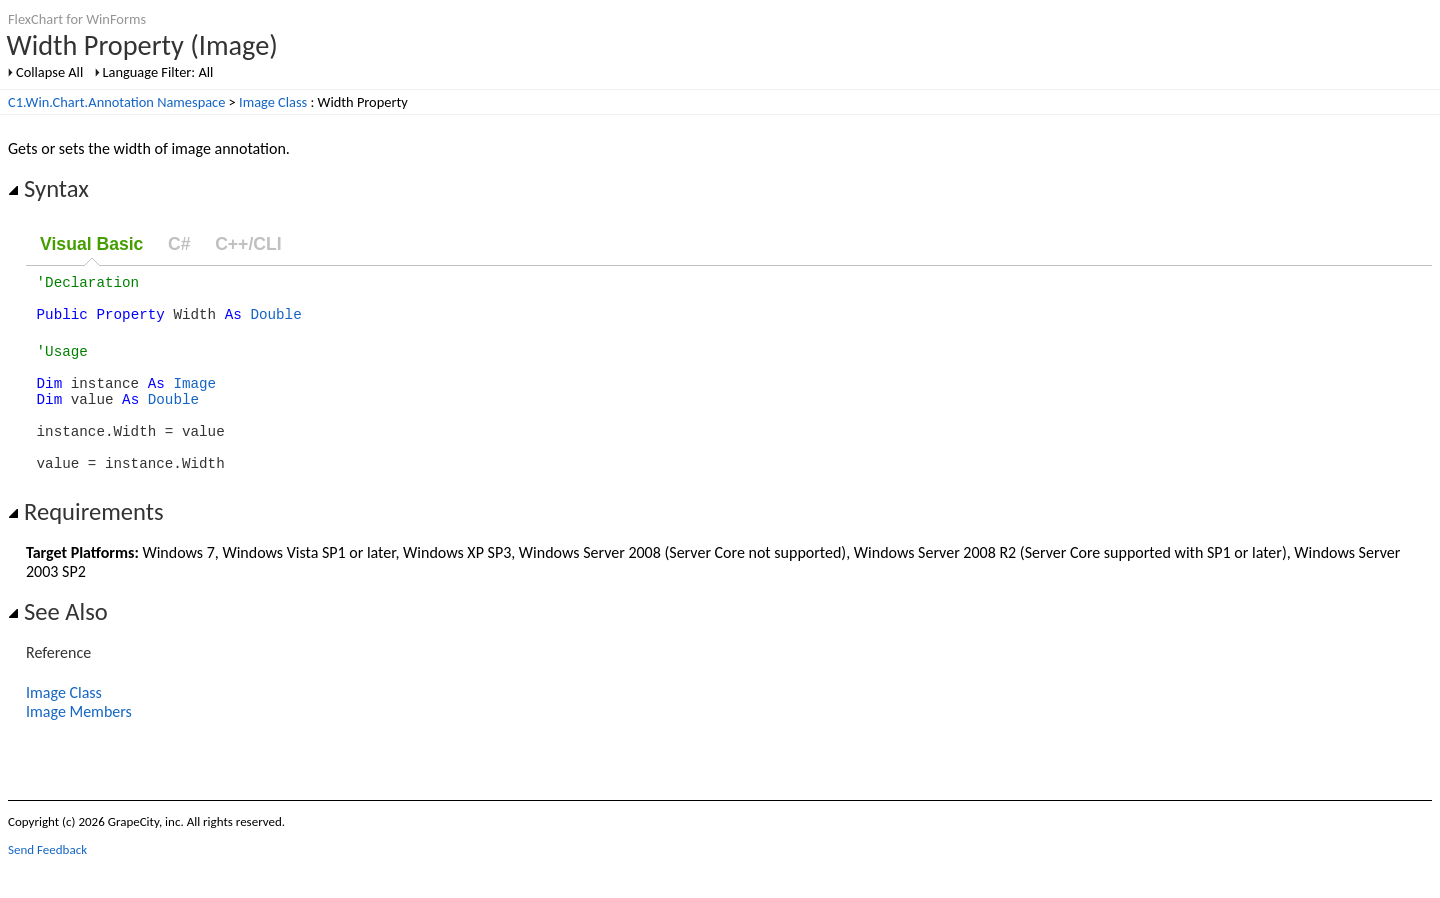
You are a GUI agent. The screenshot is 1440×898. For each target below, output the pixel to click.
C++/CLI (248, 244)
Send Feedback (47, 882)
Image (194, 400)
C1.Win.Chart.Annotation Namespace (116, 102)
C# (179, 244)
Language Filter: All (158, 72)
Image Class (273, 102)
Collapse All (49, 72)
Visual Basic (91, 244)
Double (275, 322)
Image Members (79, 744)
